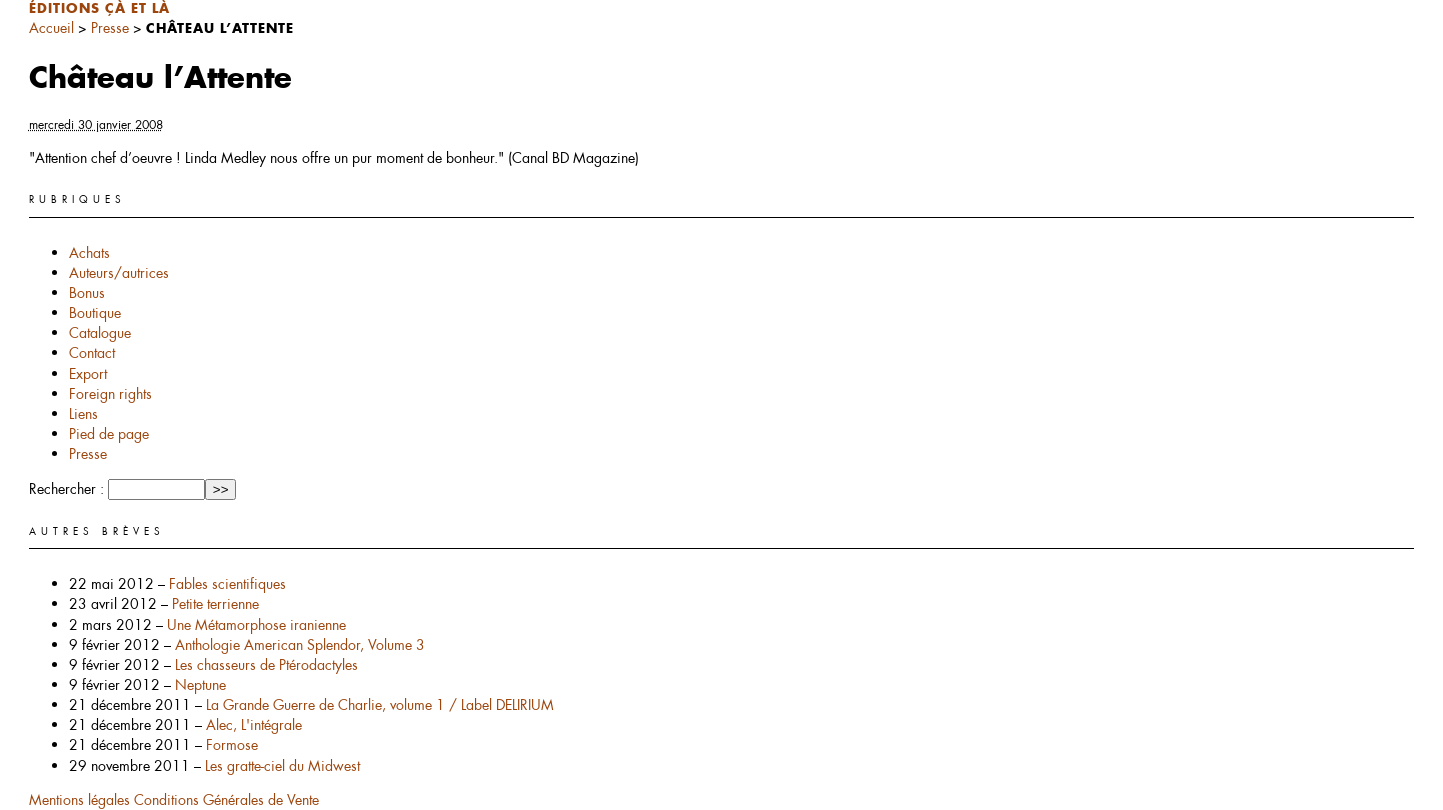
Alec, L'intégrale (254, 725)
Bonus (87, 293)
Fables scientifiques (227, 584)
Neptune (200, 685)
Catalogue (100, 333)
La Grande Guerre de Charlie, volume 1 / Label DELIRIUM (380, 705)
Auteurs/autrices (119, 273)
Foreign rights (110, 394)
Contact (92, 353)
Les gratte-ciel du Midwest (282, 766)
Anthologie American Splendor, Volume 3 (300, 645)
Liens (83, 414)
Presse (110, 28)
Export (88, 374)
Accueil (51, 28)
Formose (232, 745)
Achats (89, 253)
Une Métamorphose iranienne (256, 625)
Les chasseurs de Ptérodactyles (266, 665)
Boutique (95, 313)
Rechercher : (66, 489)
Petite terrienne (215, 604)
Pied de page (109, 434)
